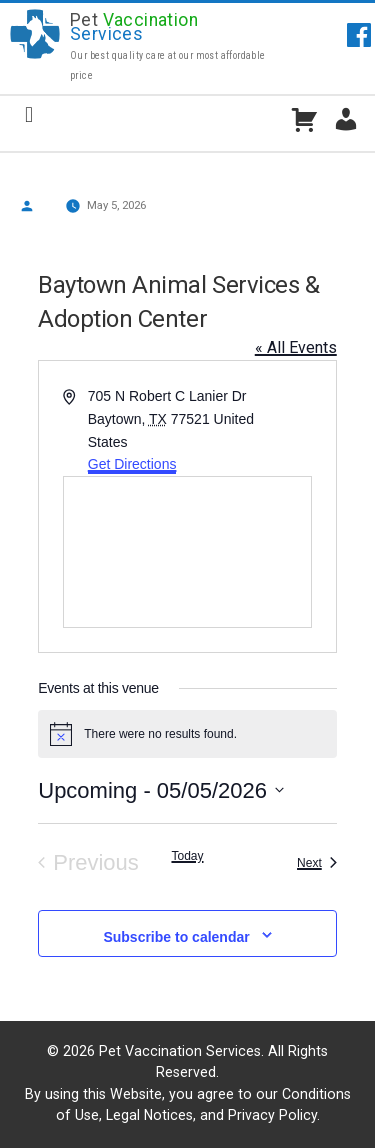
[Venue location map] (187, 552)
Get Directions (132, 464)
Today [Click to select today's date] (187, 856)
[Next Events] (317, 863)
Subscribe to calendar (176, 937)
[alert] (187, 734)
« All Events (296, 347)
